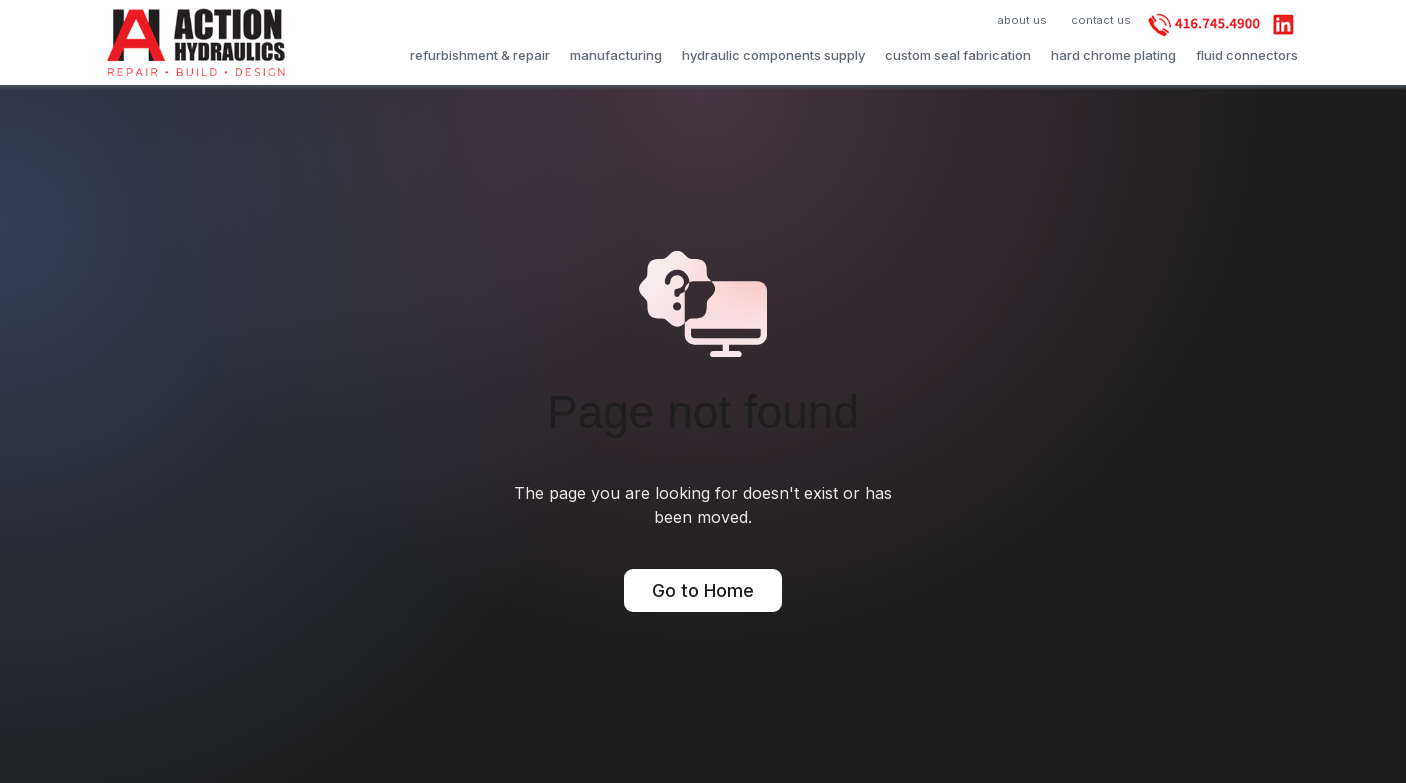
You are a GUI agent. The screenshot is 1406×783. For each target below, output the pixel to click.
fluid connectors (1247, 54)
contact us (1101, 20)
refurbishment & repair (480, 54)
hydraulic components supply (773, 54)
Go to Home (703, 590)
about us (1022, 20)
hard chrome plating (1113, 54)
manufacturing (616, 54)
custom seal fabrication (958, 54)
